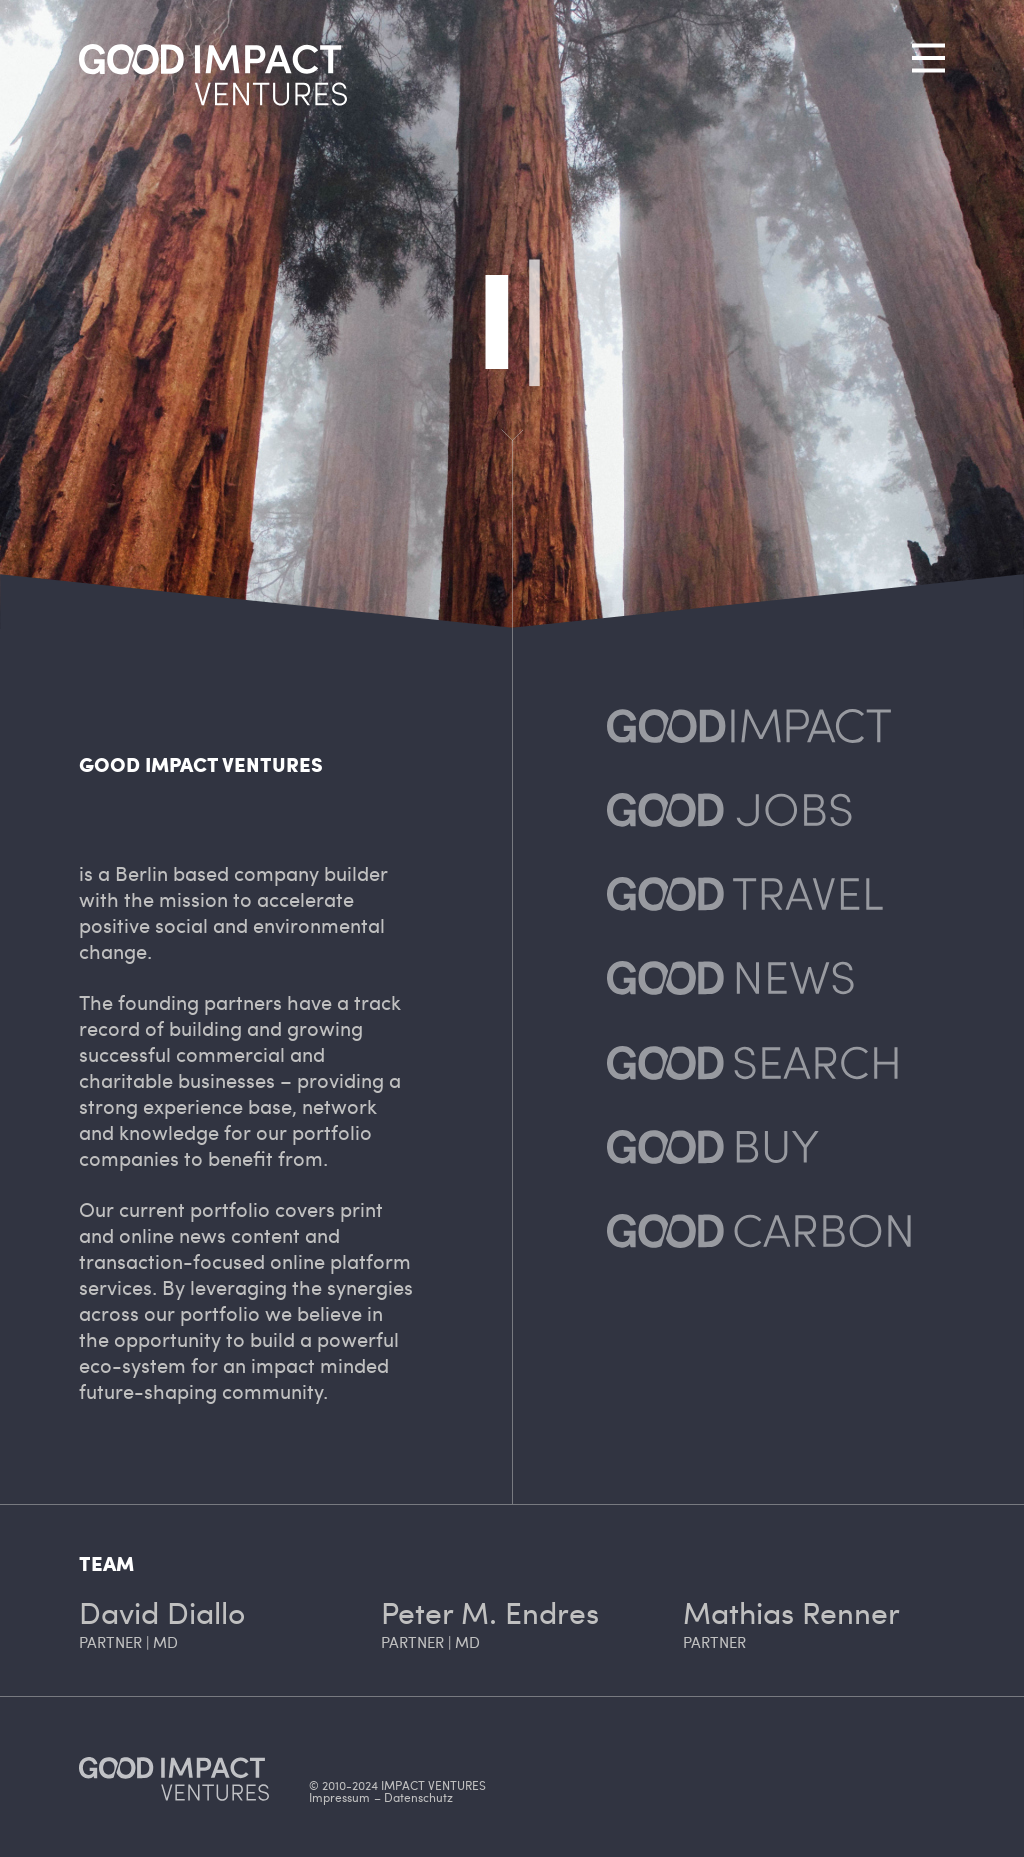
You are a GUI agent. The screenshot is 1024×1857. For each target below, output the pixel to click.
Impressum (339, 1797)
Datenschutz (418, 1797)
